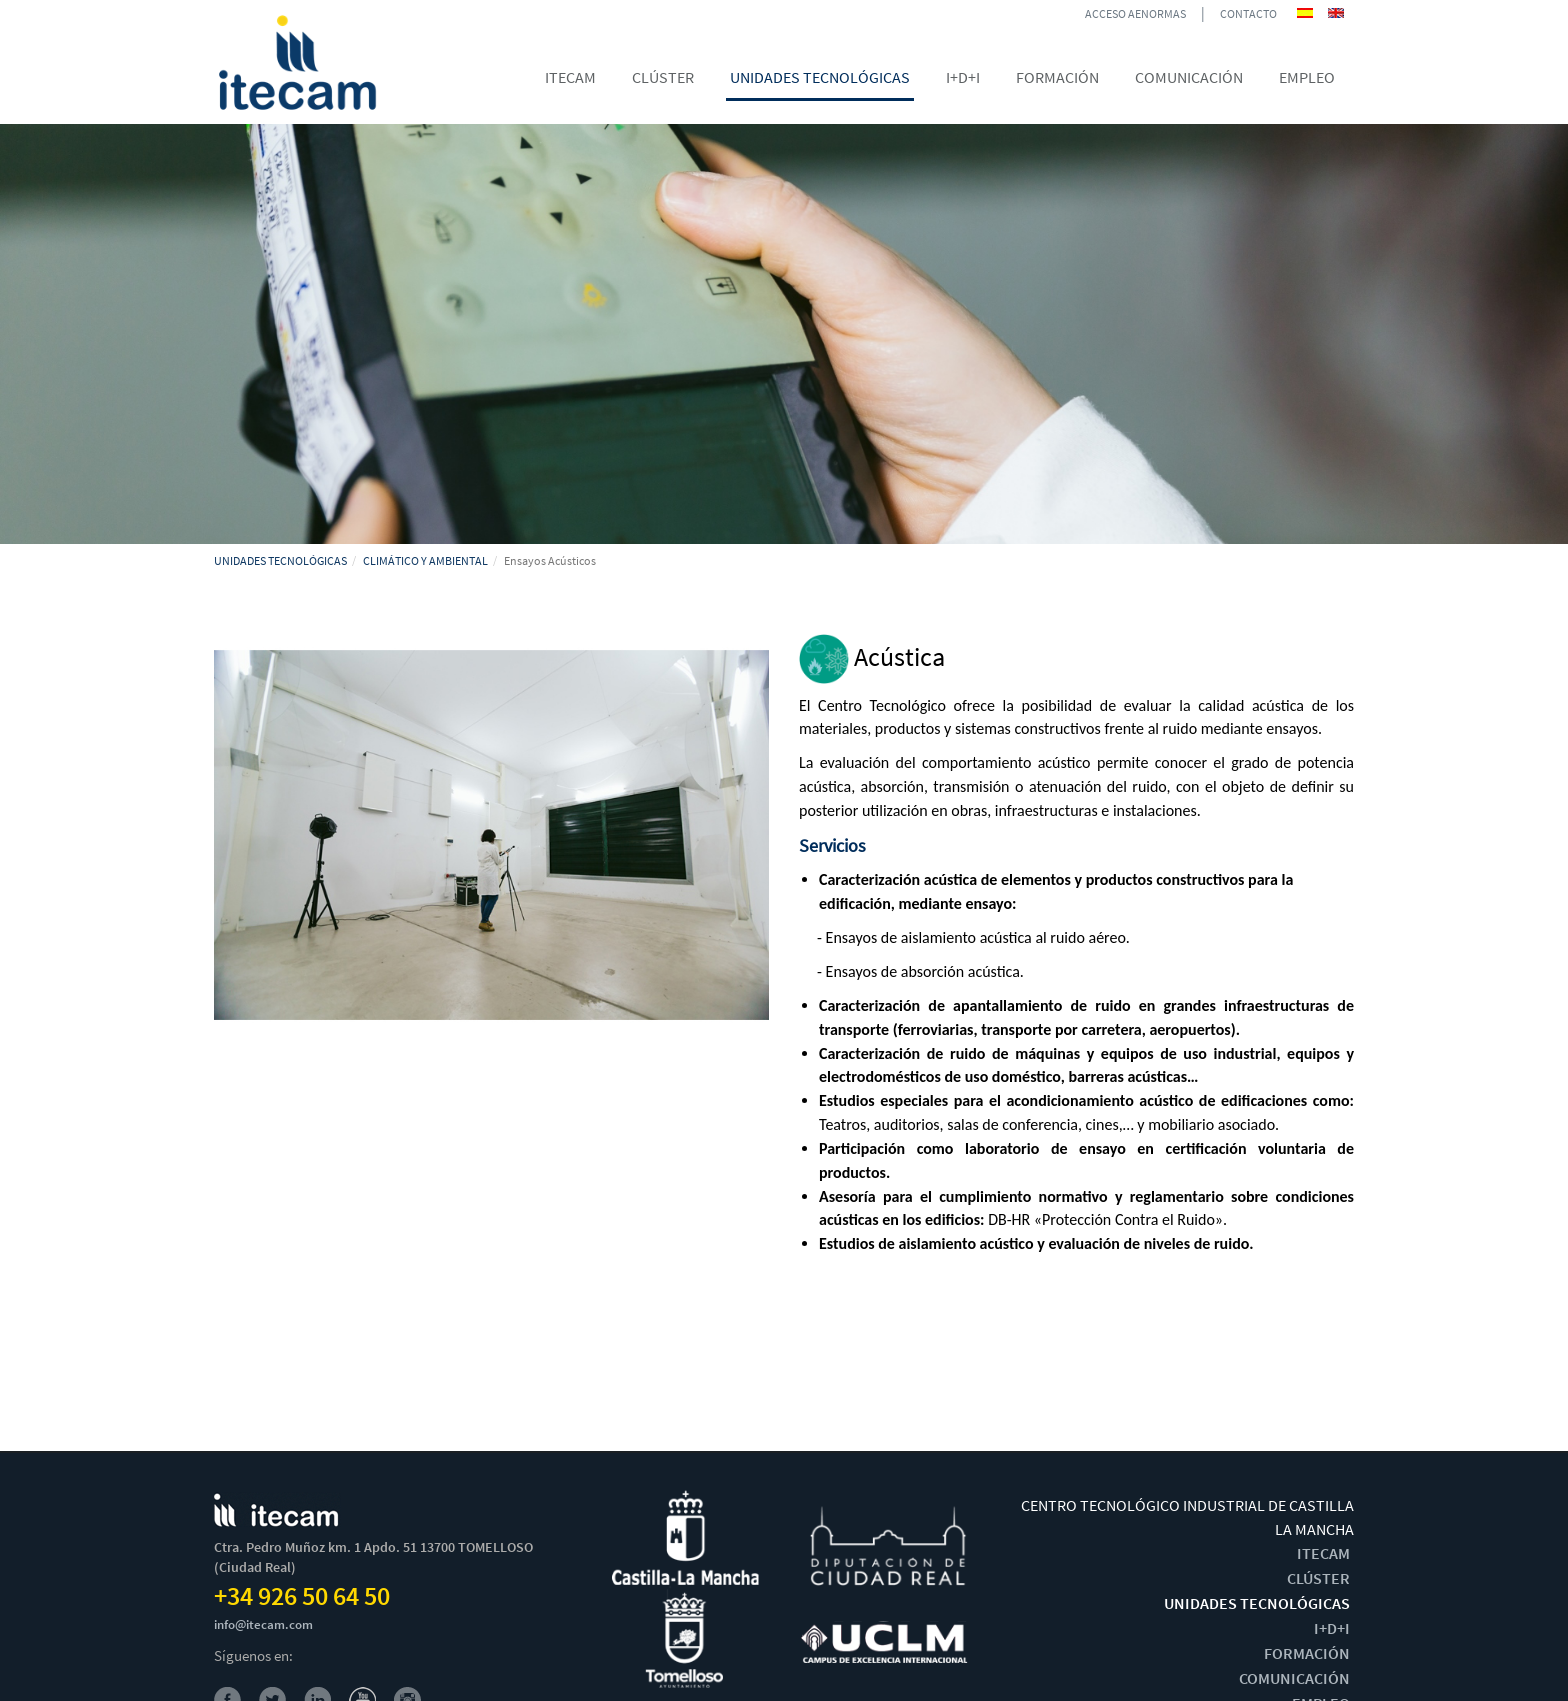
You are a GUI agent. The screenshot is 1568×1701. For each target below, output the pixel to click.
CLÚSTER (1318, 1578)
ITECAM (1323, 1553)
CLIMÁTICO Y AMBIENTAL (425, 560)
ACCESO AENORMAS (1135, 13)
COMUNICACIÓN (1294, 1678)
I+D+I (1332, 1628)
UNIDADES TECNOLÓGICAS (280, 560)
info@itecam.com (263, 1624)
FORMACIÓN (1307, 1653)
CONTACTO (1248, 13)
